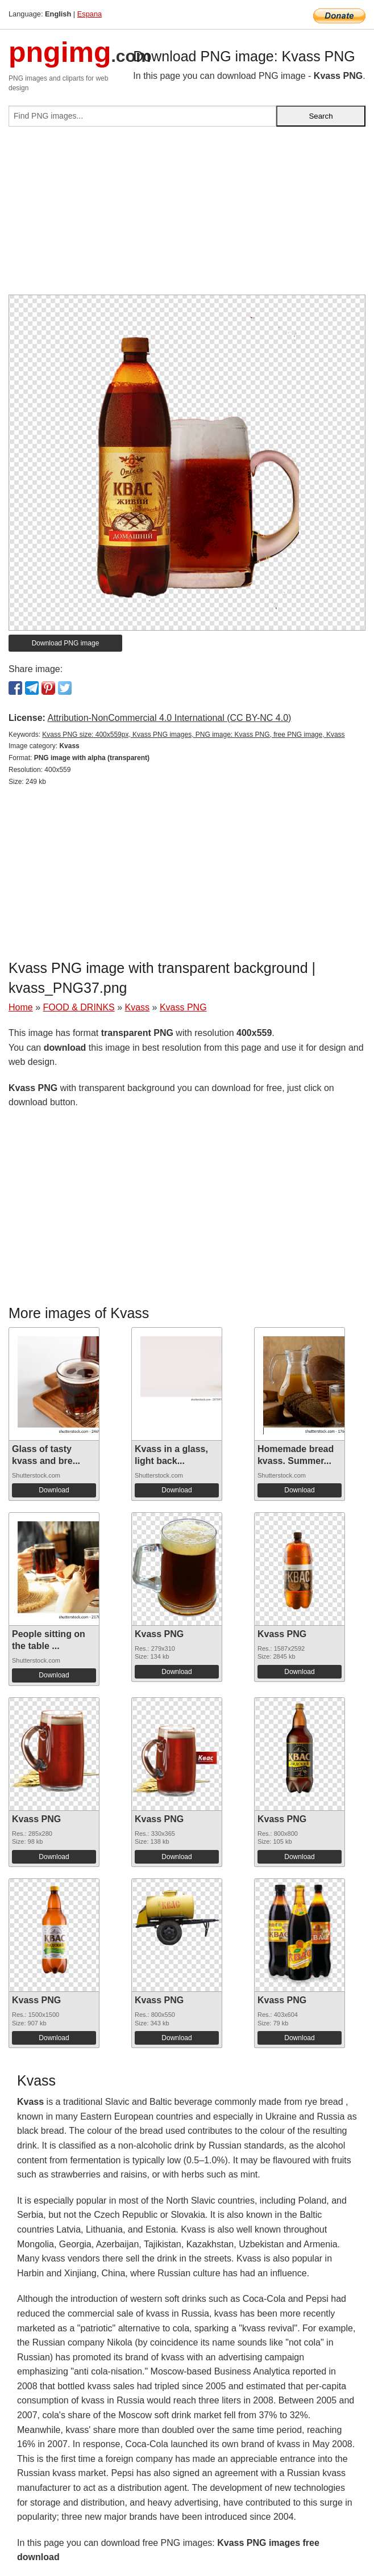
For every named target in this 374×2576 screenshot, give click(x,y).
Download (54, 1490)
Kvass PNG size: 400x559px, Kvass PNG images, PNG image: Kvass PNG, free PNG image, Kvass (193, 735)
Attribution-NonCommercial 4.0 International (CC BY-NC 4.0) (169, 718)
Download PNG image (65, 643)
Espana (89, 14)
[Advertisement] (187, 215)
